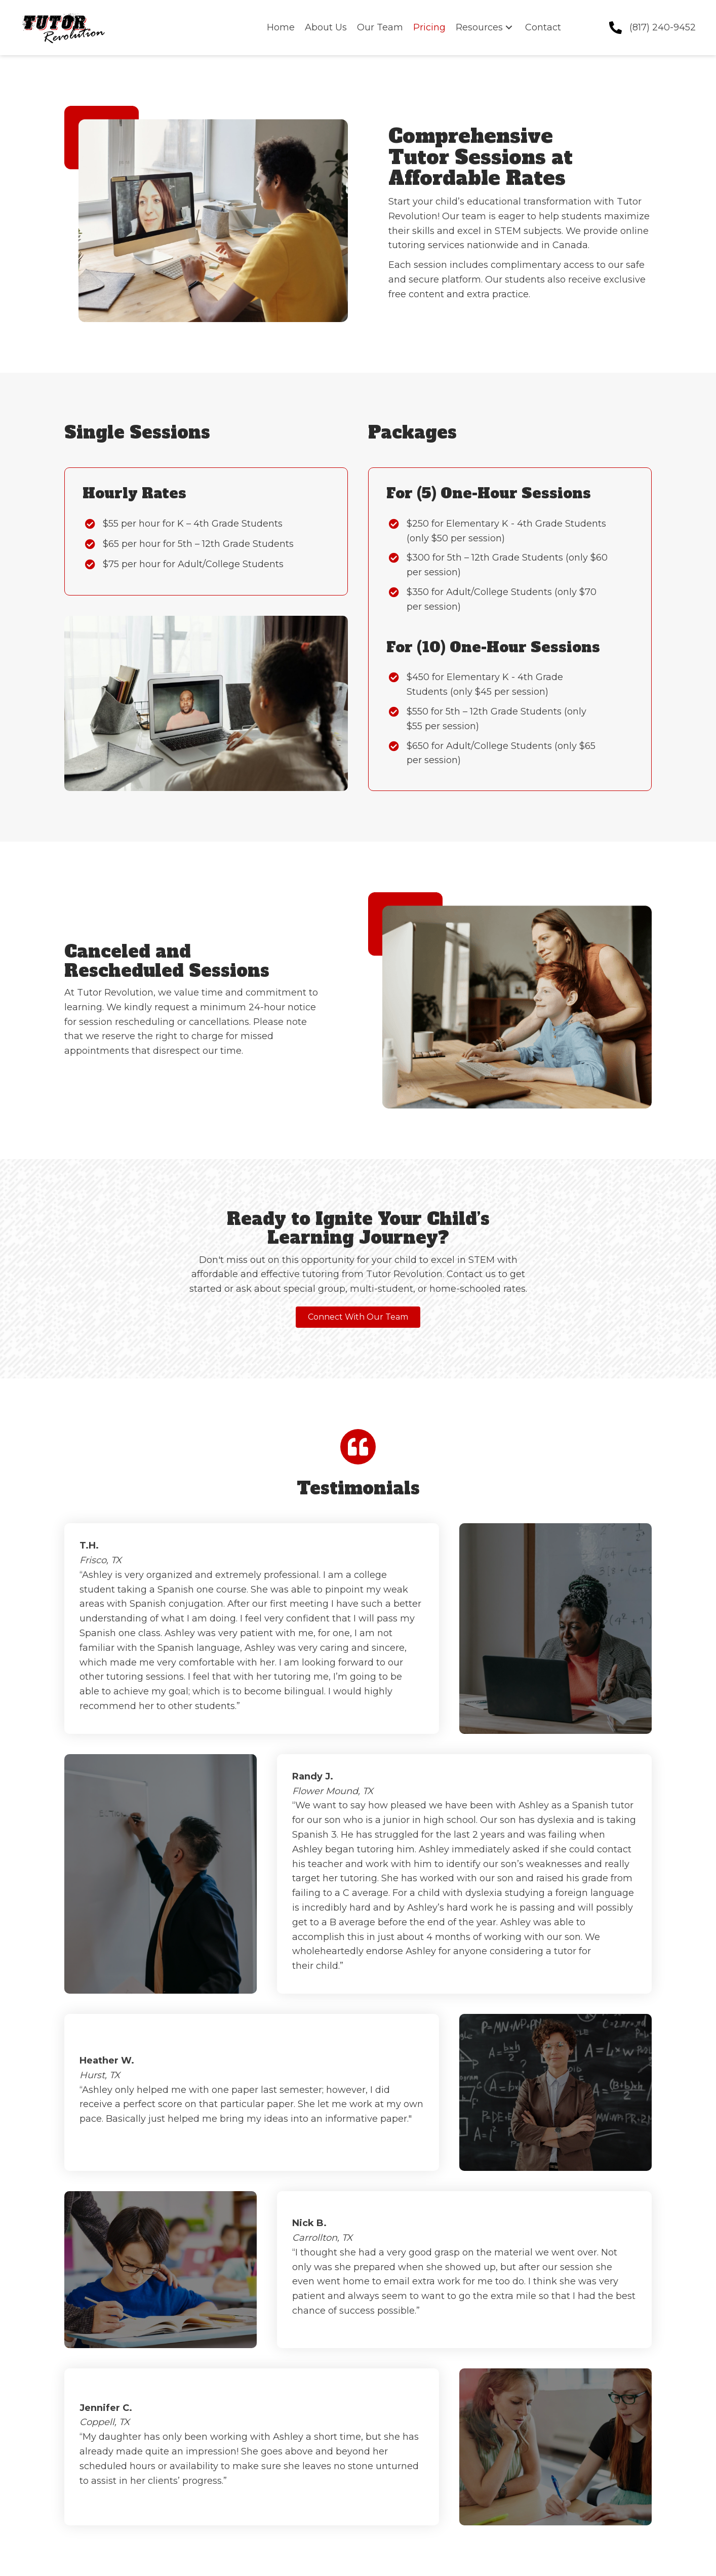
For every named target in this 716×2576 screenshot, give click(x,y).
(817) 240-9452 (662, 27)
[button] (509, 27)
